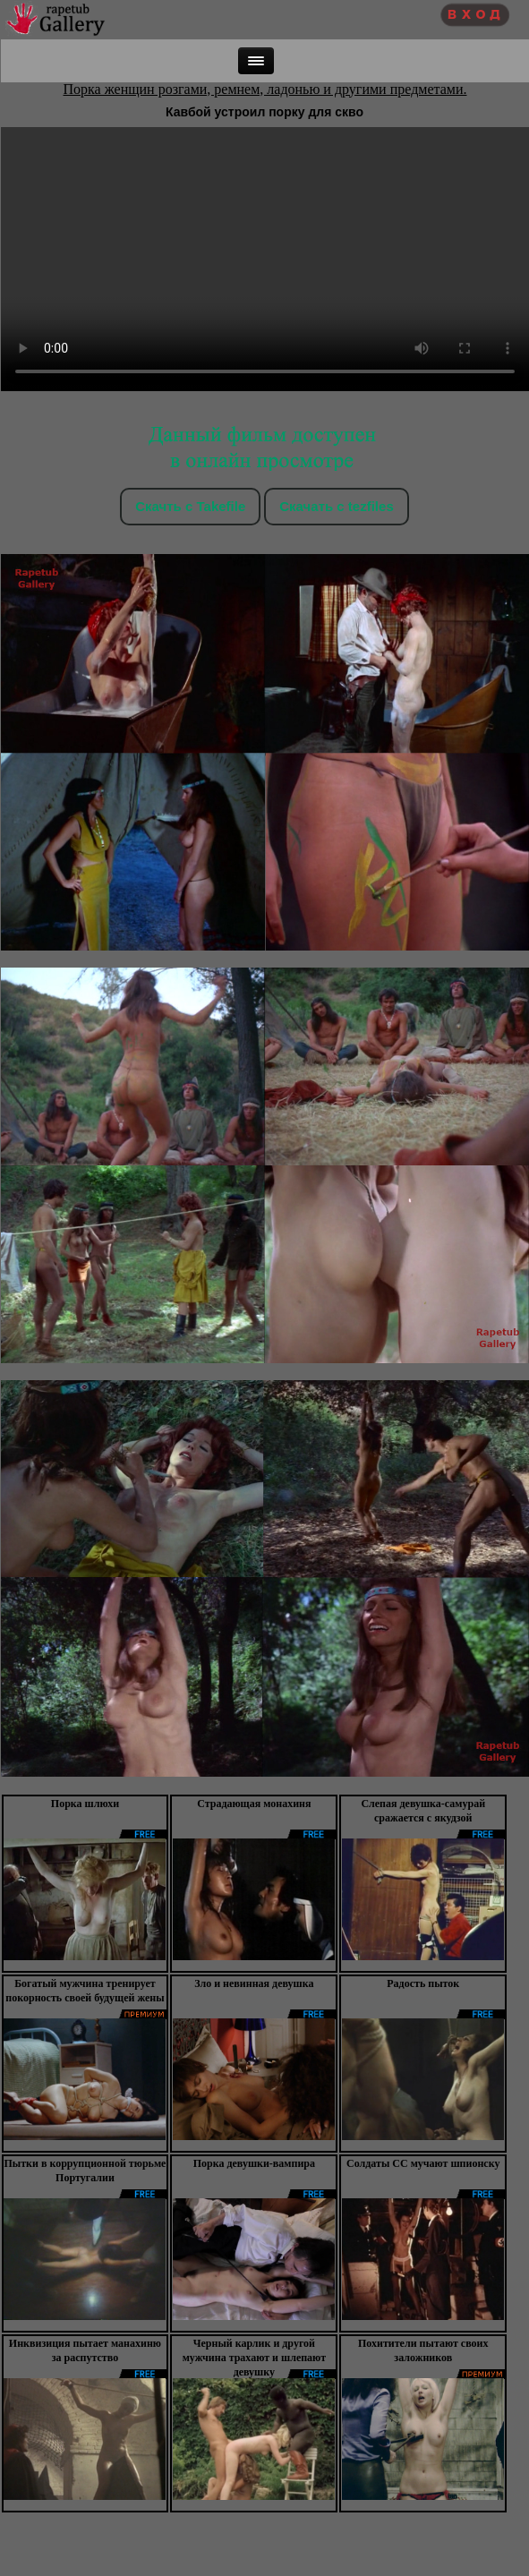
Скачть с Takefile (190, 506)
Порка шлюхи (85, 1803)
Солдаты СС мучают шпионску (422, 2163)
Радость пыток (423, 1983)
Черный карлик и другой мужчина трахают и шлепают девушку (254, 2357)
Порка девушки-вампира (254, 2163)
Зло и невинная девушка (253, 1983)
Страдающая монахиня (254, 1803)
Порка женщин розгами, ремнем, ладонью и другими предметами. (265, 89)
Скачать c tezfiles (336, 506)
